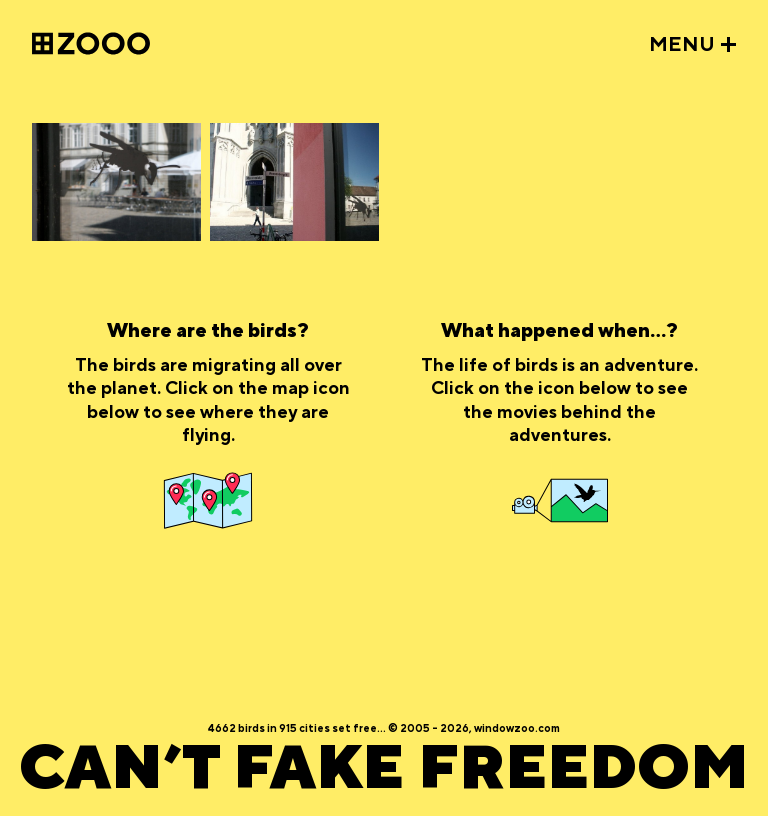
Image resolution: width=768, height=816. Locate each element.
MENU (682, 45)
